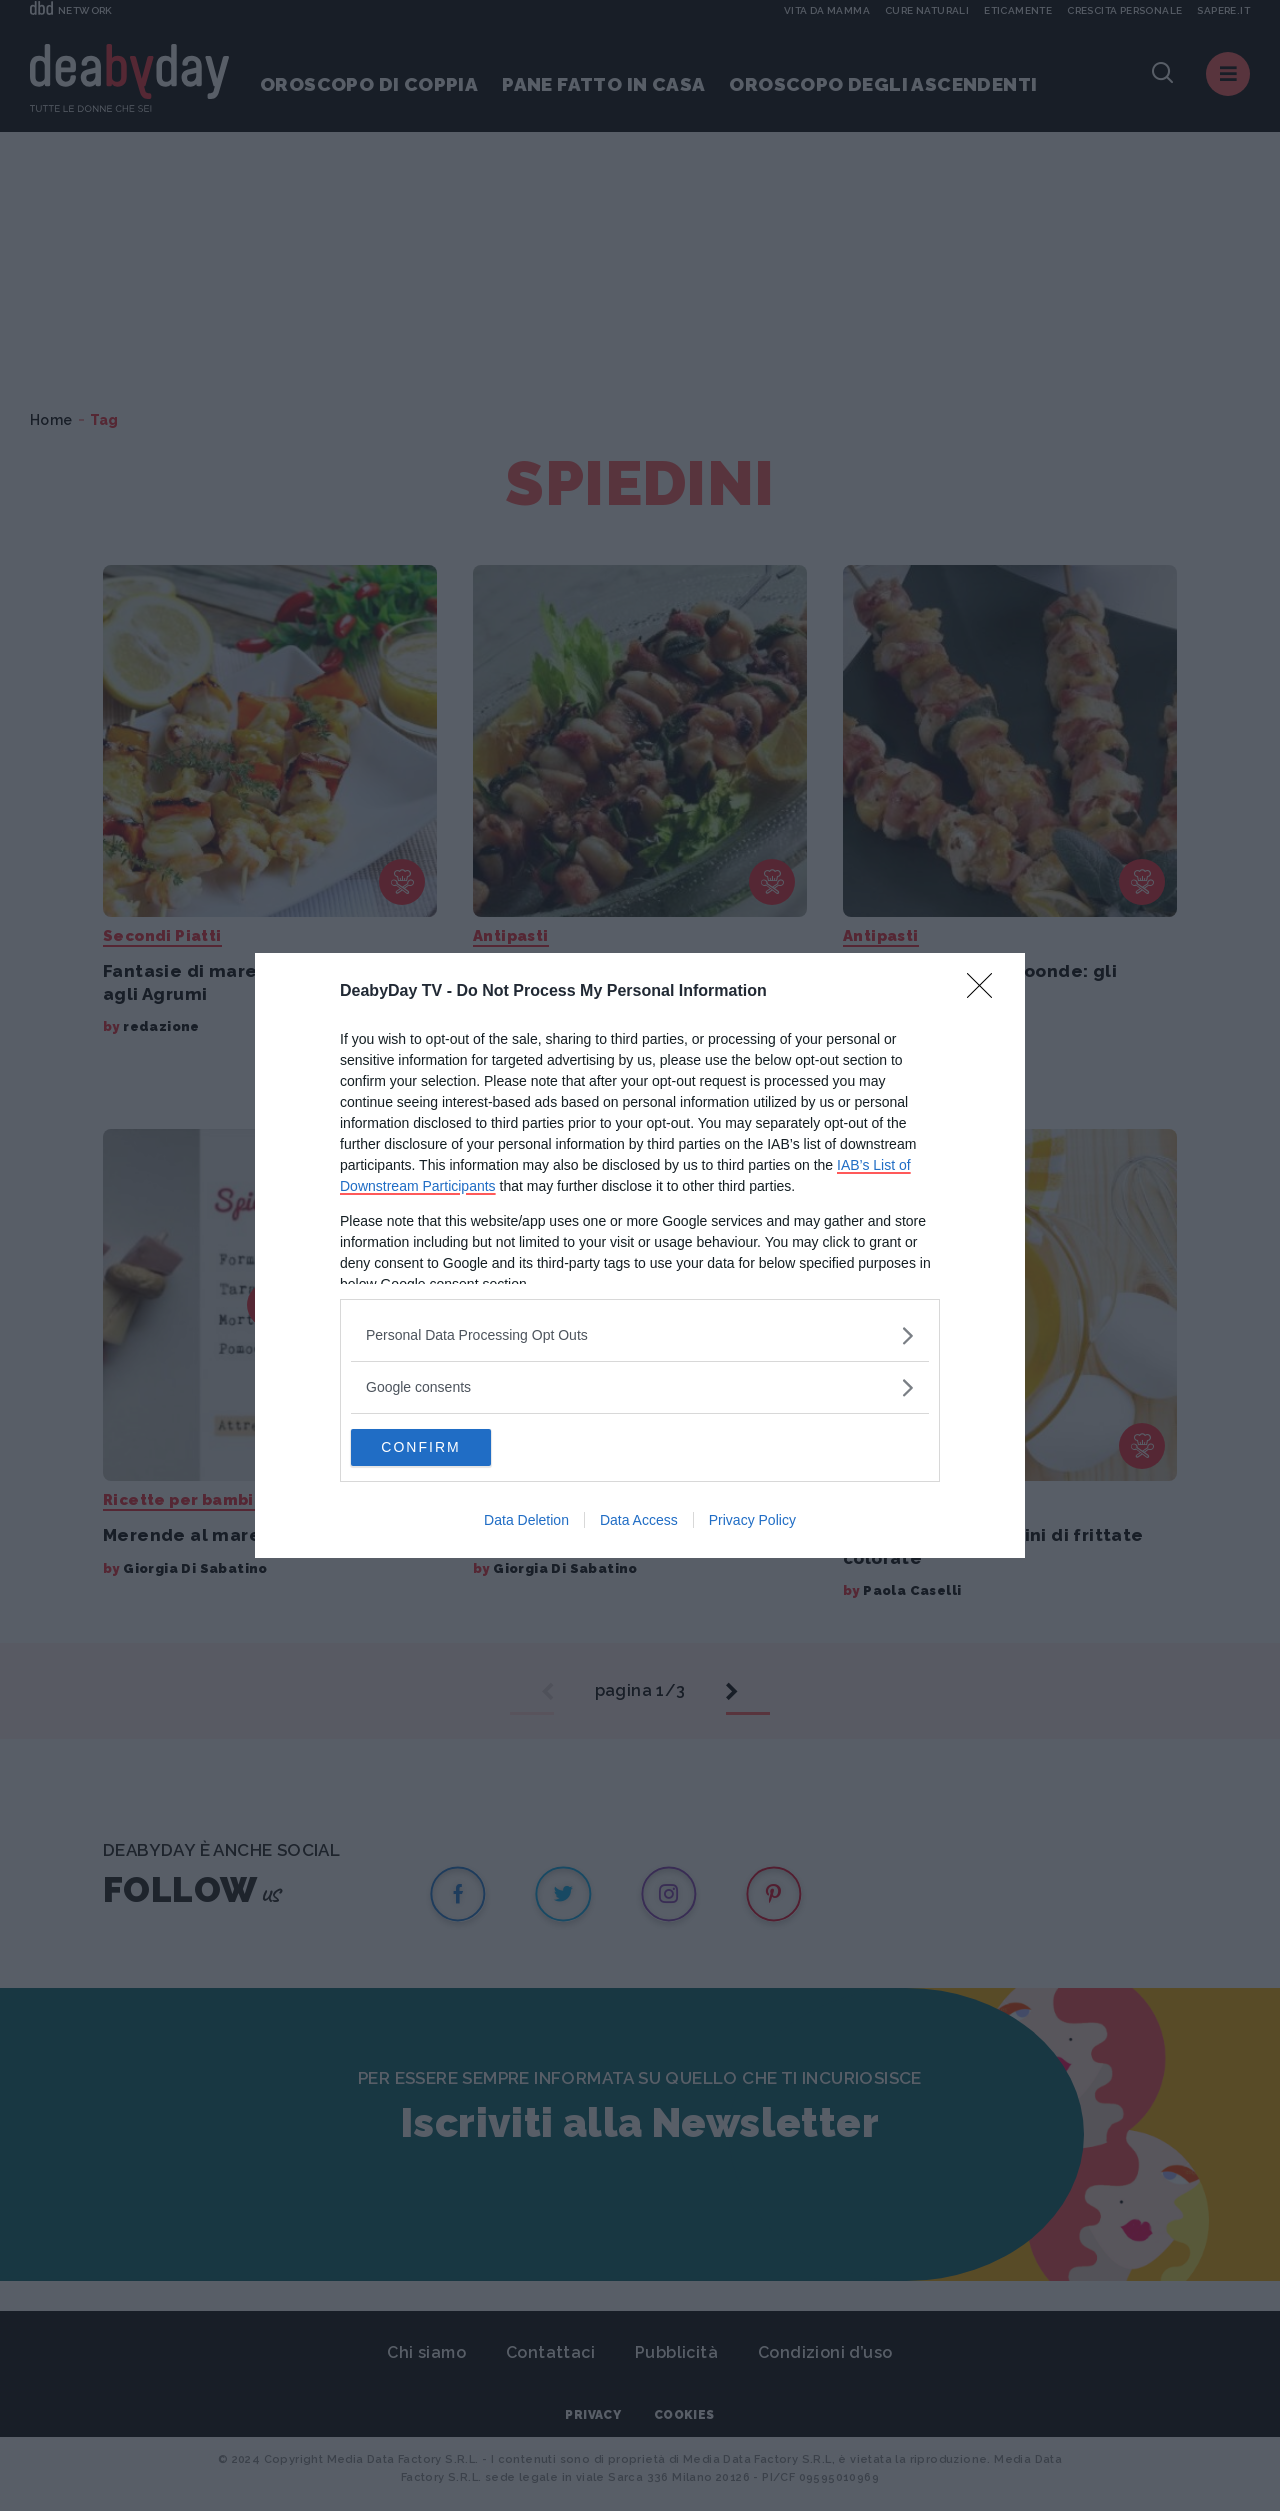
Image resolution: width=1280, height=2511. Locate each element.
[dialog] (640, 1256)
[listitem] (640, 1334)
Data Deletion (526, 1522)
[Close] (986, 991)
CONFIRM (445, 1448)
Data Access (639, 1522)
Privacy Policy (752, 1522)
